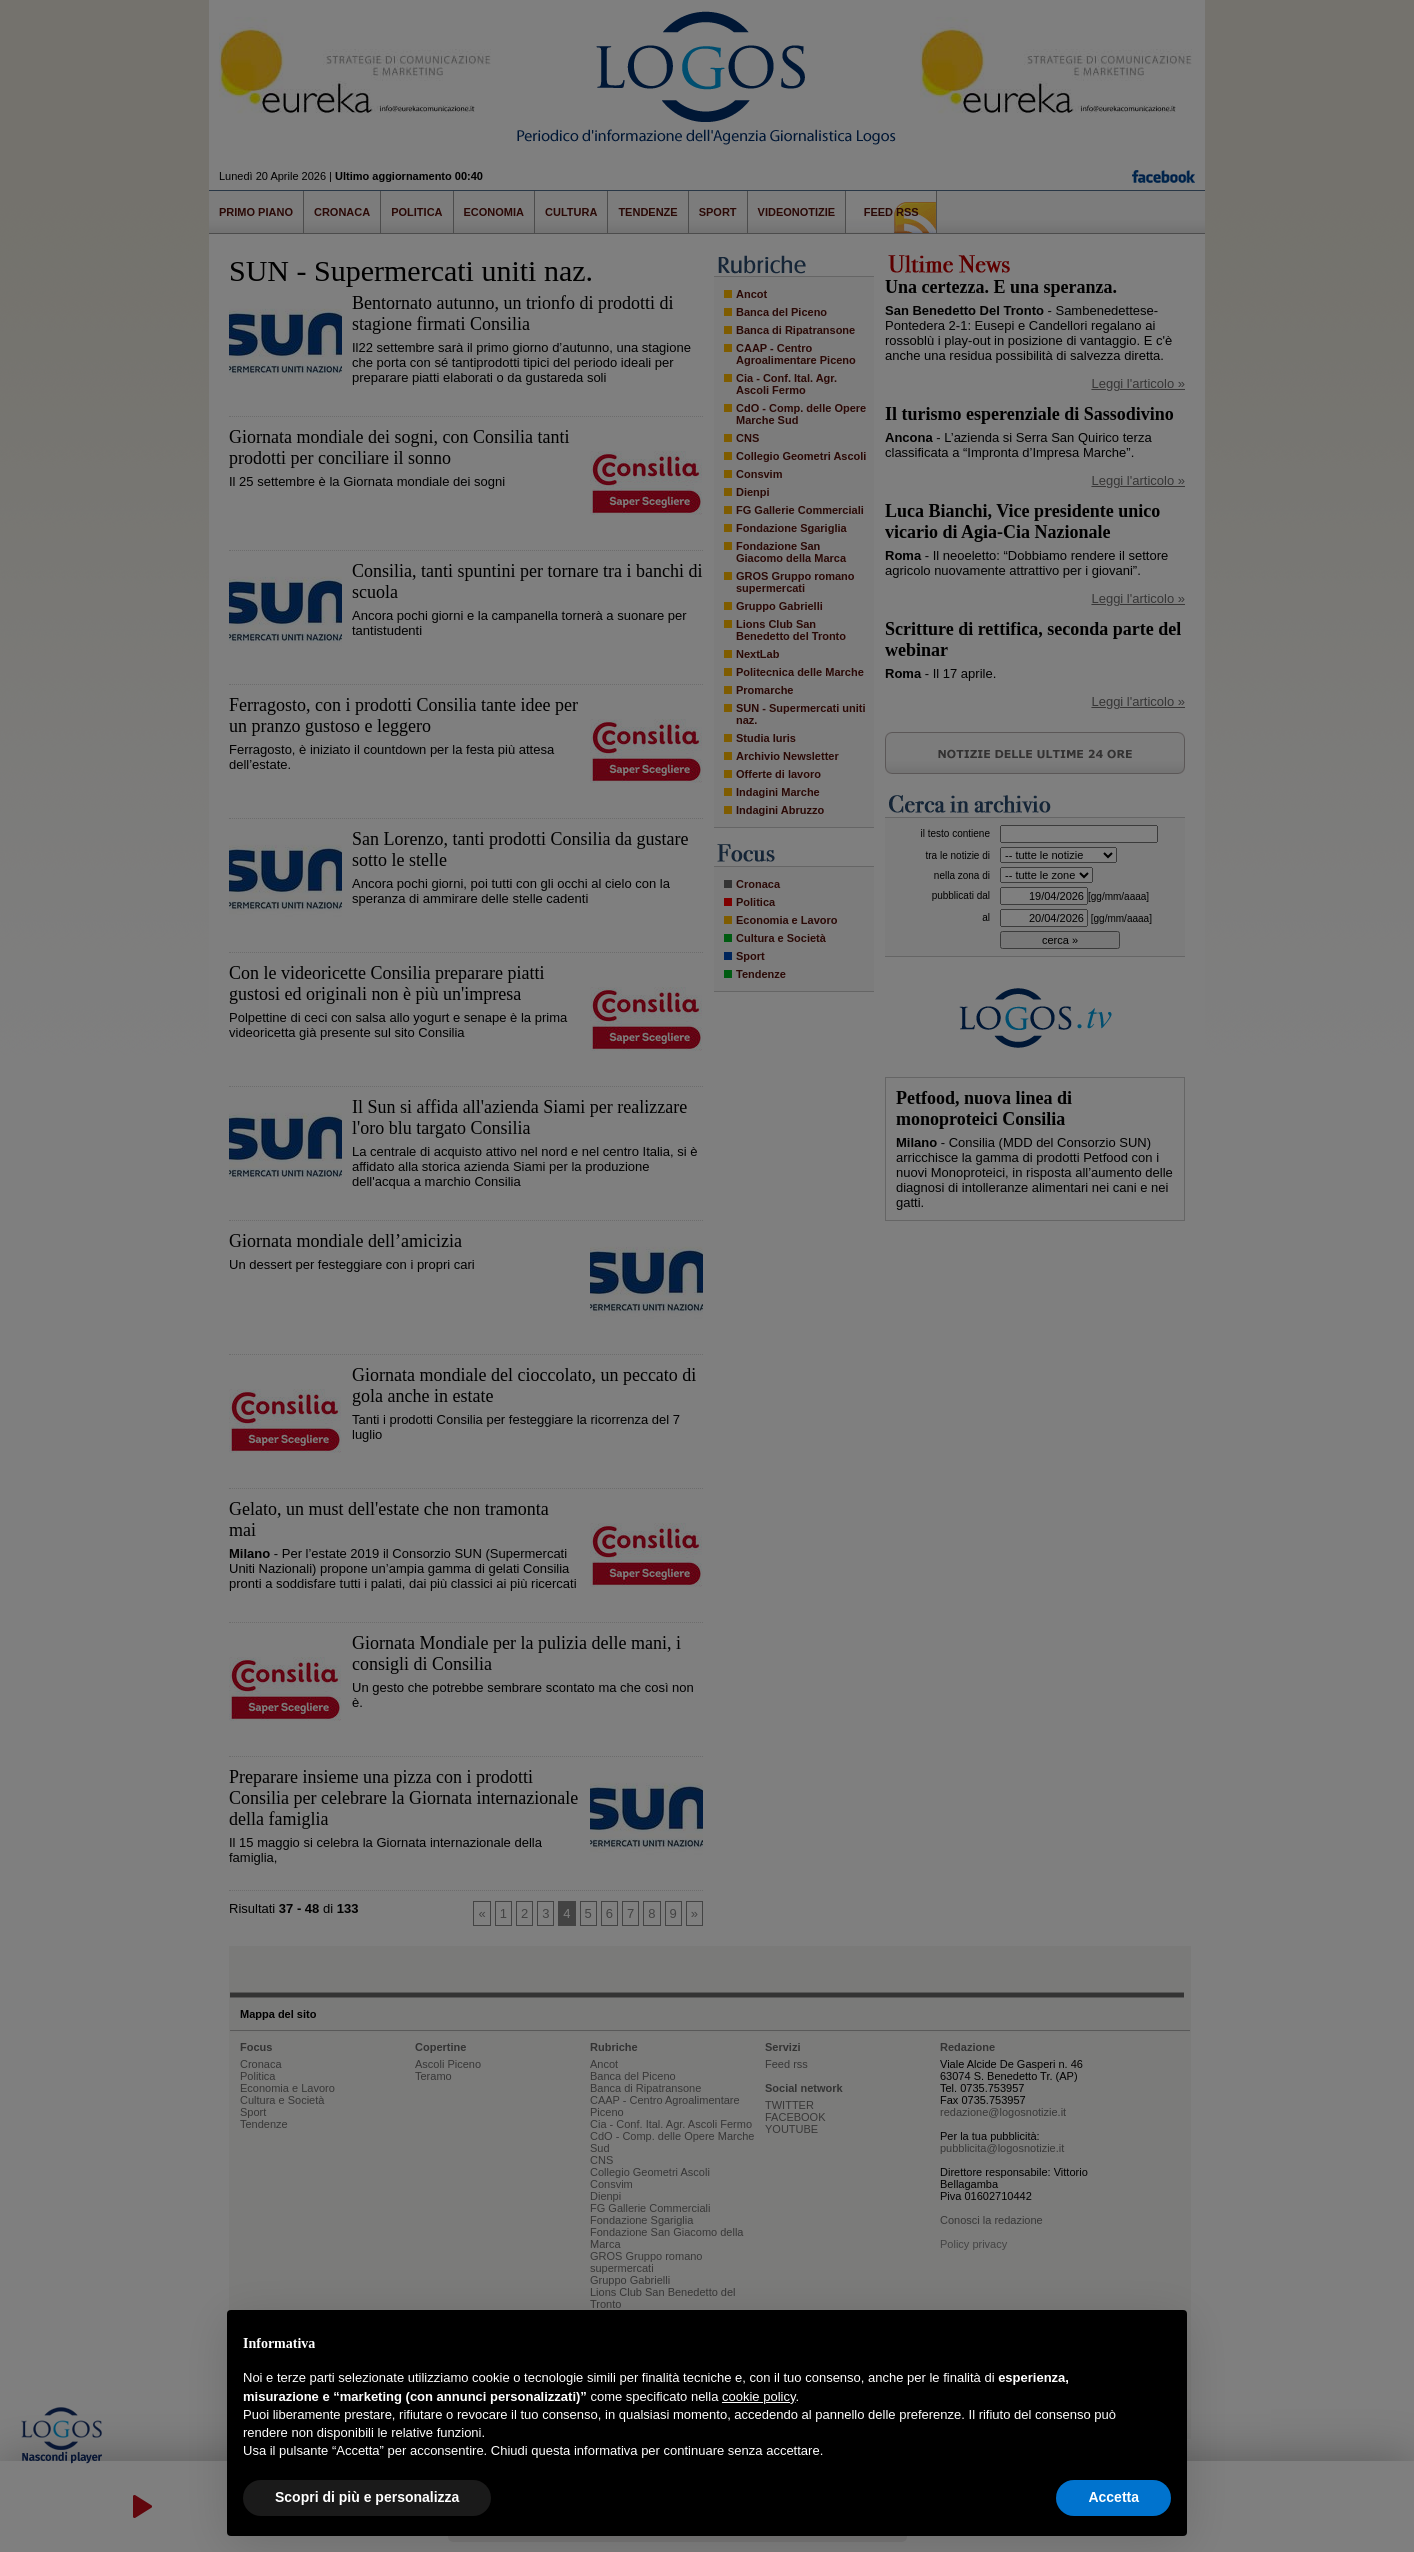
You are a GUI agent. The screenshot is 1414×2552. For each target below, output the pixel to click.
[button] (1161, 2342)
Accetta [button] (1113, 2497)
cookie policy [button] (758, 2396)
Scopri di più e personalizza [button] (367, 2497)
